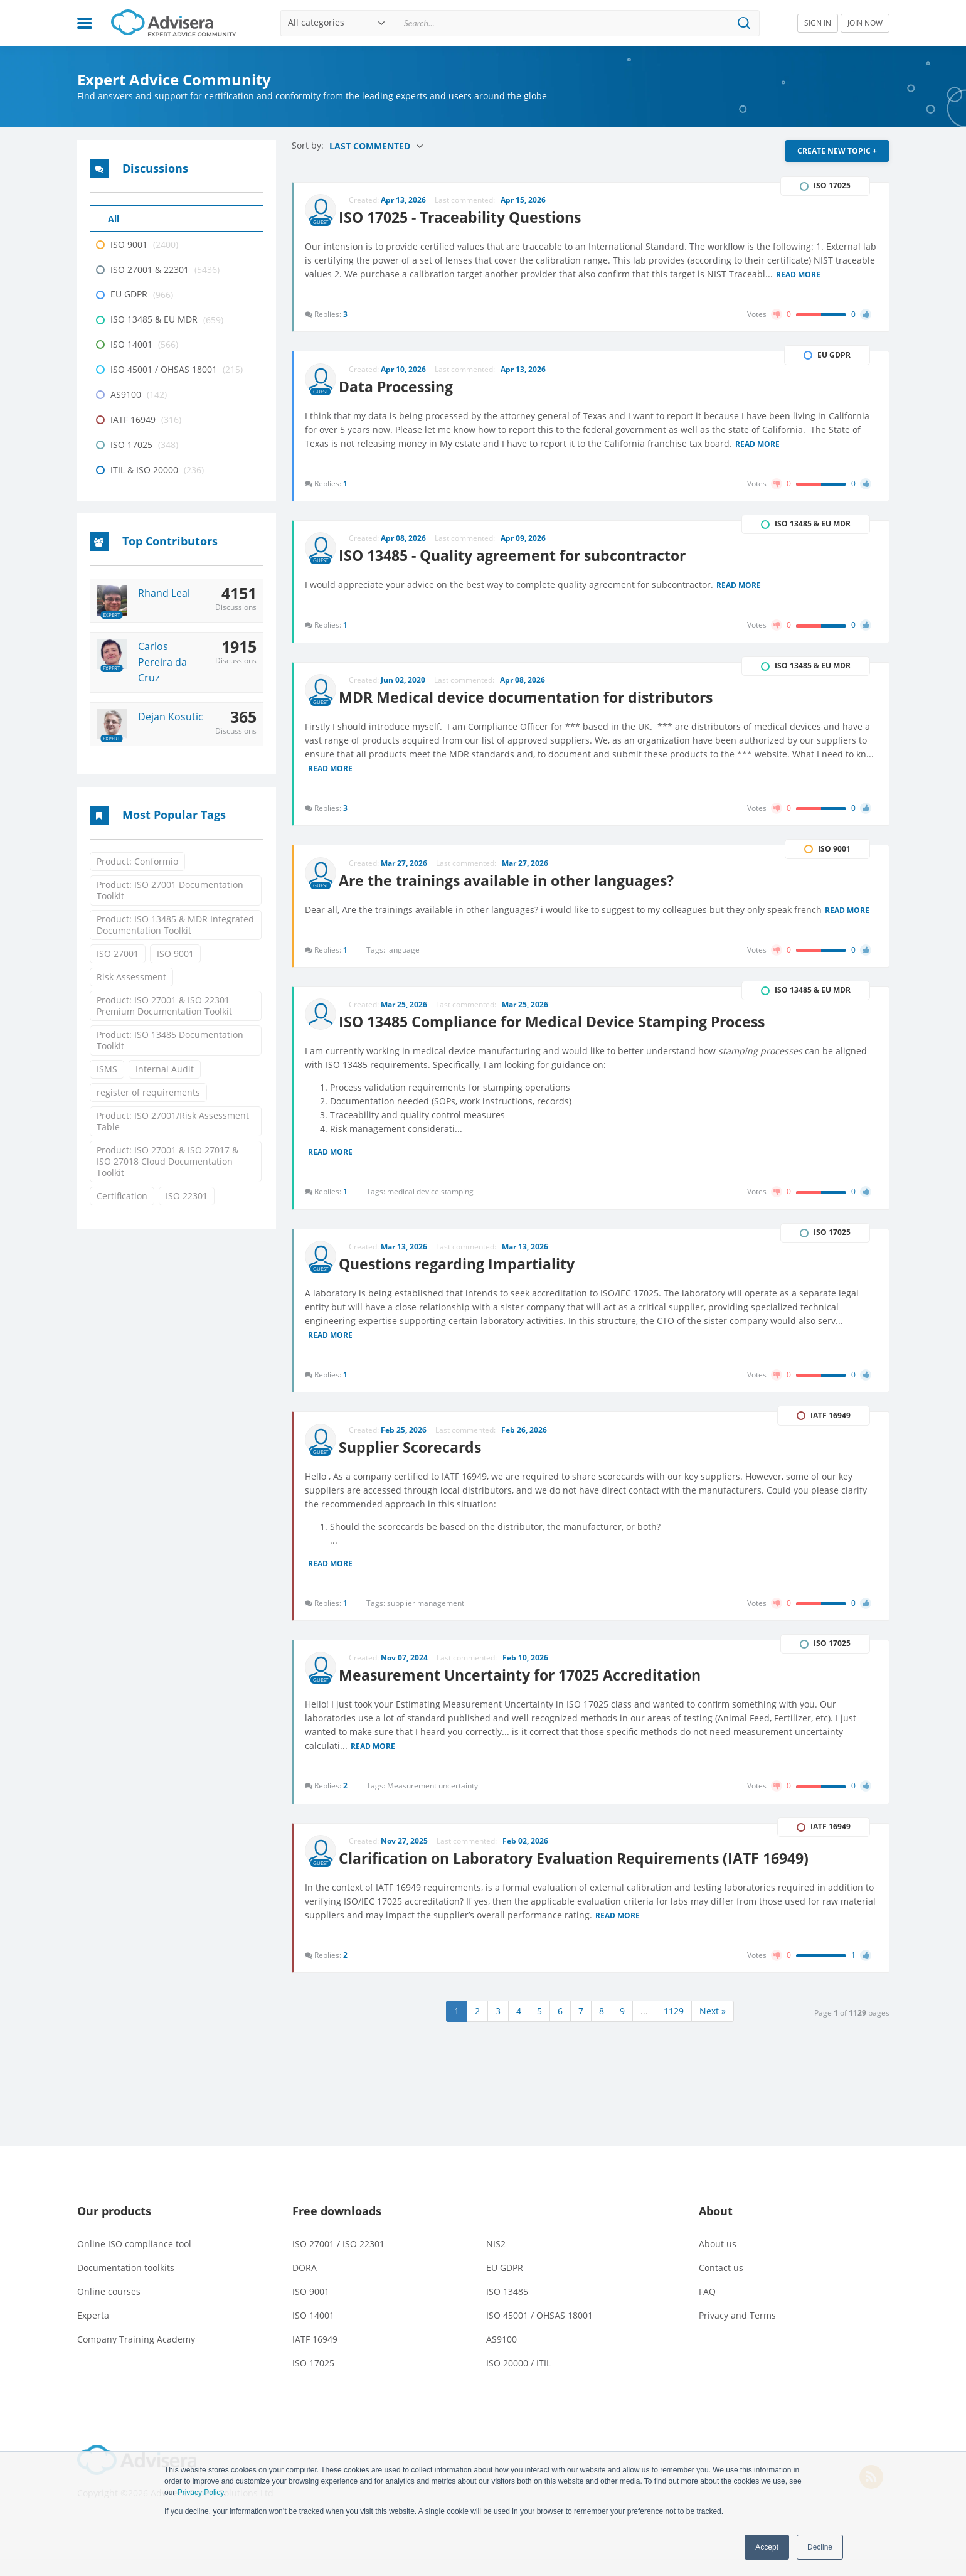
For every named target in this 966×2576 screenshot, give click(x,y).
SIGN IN (817, 23)
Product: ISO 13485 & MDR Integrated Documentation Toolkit (175, 924)
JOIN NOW (865, 23)
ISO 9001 (175, 953)
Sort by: (309, 145)
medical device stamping (431, 1199)
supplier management (426, 1614)
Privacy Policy (201, 2492)
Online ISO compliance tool (134, 2261)
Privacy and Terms (737, 2332)
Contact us (721, 2284)
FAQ (707, 2308)
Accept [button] (766, 2547)
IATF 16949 (314, 2356)
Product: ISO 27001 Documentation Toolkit (170, 890)
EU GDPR (504, 2284)
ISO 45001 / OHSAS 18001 (539, 2332)
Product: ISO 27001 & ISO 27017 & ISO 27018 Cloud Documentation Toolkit (167, 1161)
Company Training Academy (136, 2356)
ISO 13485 (507, 2308)
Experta (93, 2332)
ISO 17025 (313, 2380)
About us (717, 2261)
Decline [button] (819, 2547)
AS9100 (501, 2356)
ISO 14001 (313, 2332)
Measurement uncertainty (433, 1799)
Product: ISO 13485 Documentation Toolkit (170, 1040)
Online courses (109, 2308)
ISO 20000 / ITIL (518, 2380)
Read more (841, 272)
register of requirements (148, 1092)
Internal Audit (164, 1069)
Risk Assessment (131, 977)
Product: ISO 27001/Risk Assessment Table (173, 1121)
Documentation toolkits (125, 2284)
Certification (122, 1196)
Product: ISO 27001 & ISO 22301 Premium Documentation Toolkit (164, 1005)
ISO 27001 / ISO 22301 (338, 2261)
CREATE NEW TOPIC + (837, 151)
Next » (712, 2028)
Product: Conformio (137, 861)
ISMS (107, 1069)
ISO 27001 (118, 953)
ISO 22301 (187, 1196)
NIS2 (496, 2261)
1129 (674, 2028)
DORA (304, 2284)
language (404, 954)
